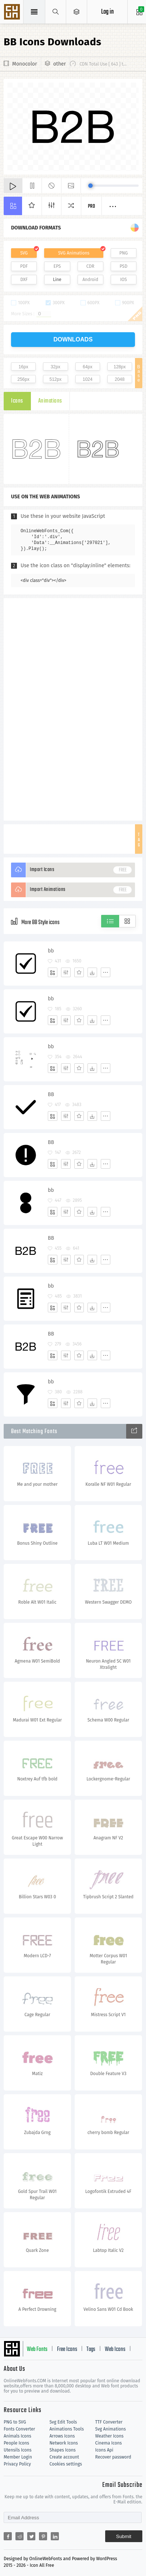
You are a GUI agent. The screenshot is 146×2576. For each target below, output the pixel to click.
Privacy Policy (17, 2464)
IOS (123, 279)
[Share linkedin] (55, 2536)
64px (87, 366)
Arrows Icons (62, 2436)
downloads (73, 339)
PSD (123, 266)
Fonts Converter (19, 2429)
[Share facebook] (8, 2536)
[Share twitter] (31, 2536)
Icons (17, 401)
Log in (107, 12)
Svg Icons (13, 12)
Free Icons (67, 2349)
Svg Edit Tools (63, 2422)
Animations (50, 401)
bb (51, 951)
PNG (124, 253)
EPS (57, 266)
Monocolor (24, 64)
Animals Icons (17, 2436)
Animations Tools (66, 2429)
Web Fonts (37, 2349)
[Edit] (66, 972)
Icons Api (104, 2450)
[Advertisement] (73, 708)
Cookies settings (65, 2464)
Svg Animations (110, 2429)
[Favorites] (79, 972)
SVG (24, 253)
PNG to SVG (15, 2422)
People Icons (16, 2443)
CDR (90, 266)
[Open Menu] (76, 12)
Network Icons (63, 2443)
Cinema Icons (108, 2443)
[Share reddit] (19, 2536)
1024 (88, 379)
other (59, 64)
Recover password (113, 2457)
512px (56, 379)
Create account (64, 2457)
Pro (91, 206)
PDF (24, 266)
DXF (24, 279)
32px (55, 366)
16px (23, 366)
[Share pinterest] (43, 2536)
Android (90, 279)
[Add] (52, 972)
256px (23, 379)
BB (51, 1094)
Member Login (18, 2457)
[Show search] (55, 12)
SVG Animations (73, 253)
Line (57, 279)
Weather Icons (109, 2436)
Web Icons (115, 2349)
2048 (120, 379)
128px (120, 366)
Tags (90, 2349)
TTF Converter (108, 2422)
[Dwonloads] (92, 972)
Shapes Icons (62, 2450)
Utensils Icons (18, 2450)
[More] (105, 972)
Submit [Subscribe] (123, 2536)
